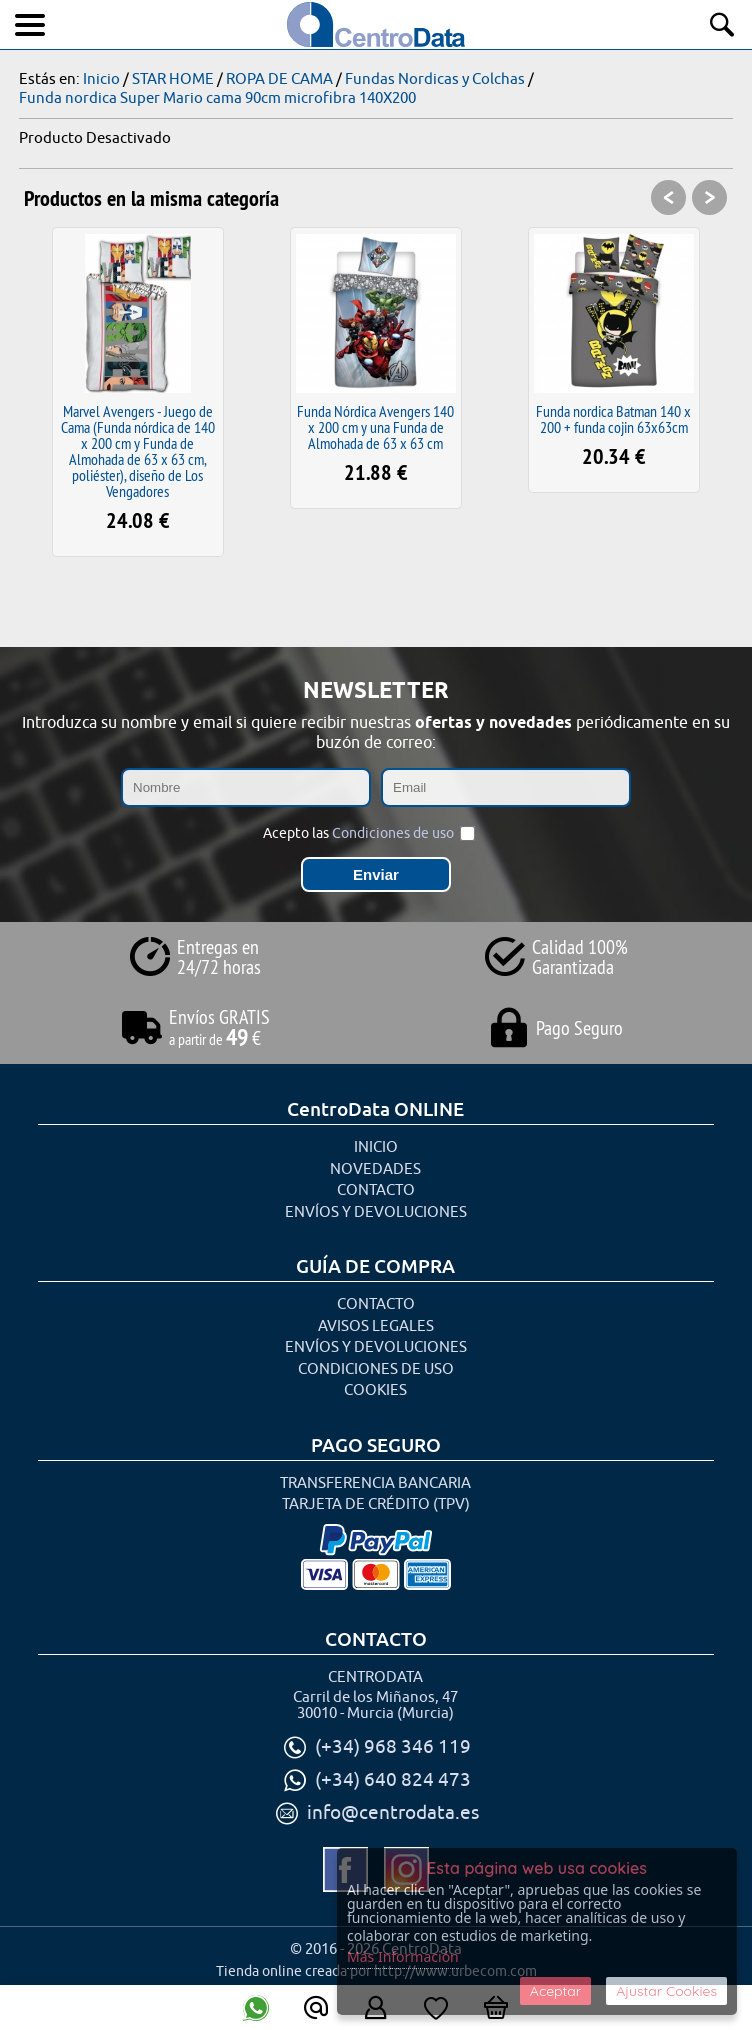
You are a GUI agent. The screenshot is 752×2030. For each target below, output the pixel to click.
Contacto (376, 1190)
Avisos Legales (376, 1326)
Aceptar (555, 1991)
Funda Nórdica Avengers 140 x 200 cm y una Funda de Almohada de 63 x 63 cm (375, 427)
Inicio (376, 1147)
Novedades (375, 1169)
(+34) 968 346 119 (393, 1747)
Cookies (375, 1390)
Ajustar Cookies (666, 1991)
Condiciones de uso (393, 833)
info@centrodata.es (393, 1813)
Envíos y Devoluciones (376, 1212)
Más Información (403, 1956)
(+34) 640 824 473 (393, 1780)
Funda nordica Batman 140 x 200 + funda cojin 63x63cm (613, 419)
